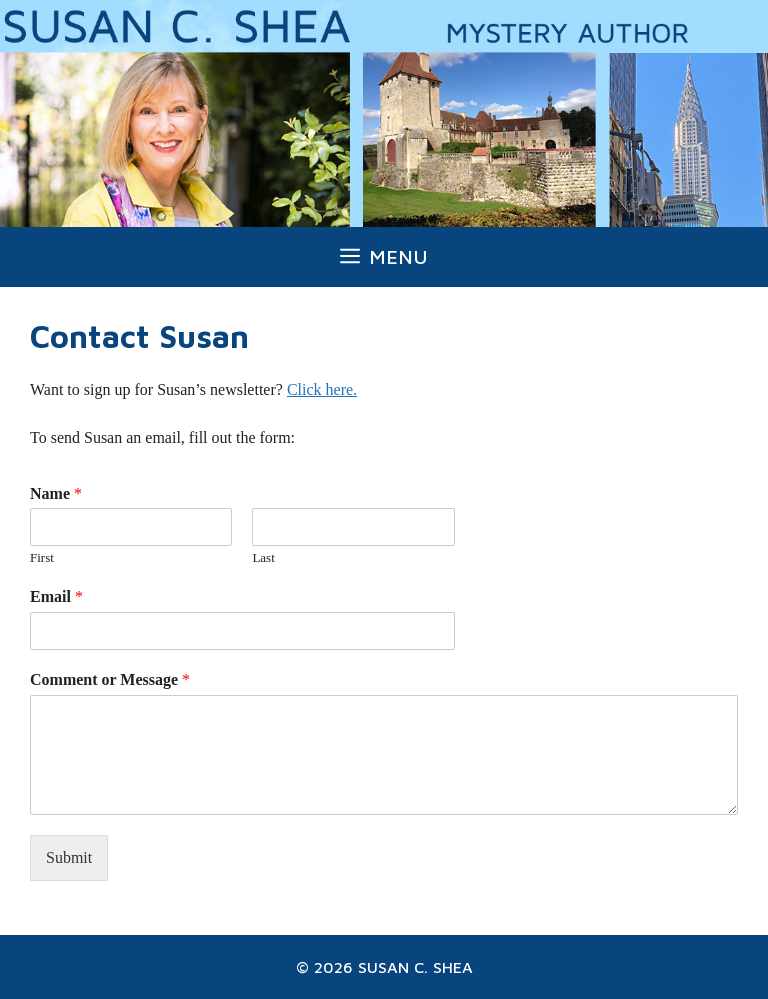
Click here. (322, 389)
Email (56, 596)
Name (56, 493)
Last (263, 557)
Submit (69, 857)
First (42, 557)
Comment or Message (110, 679)
